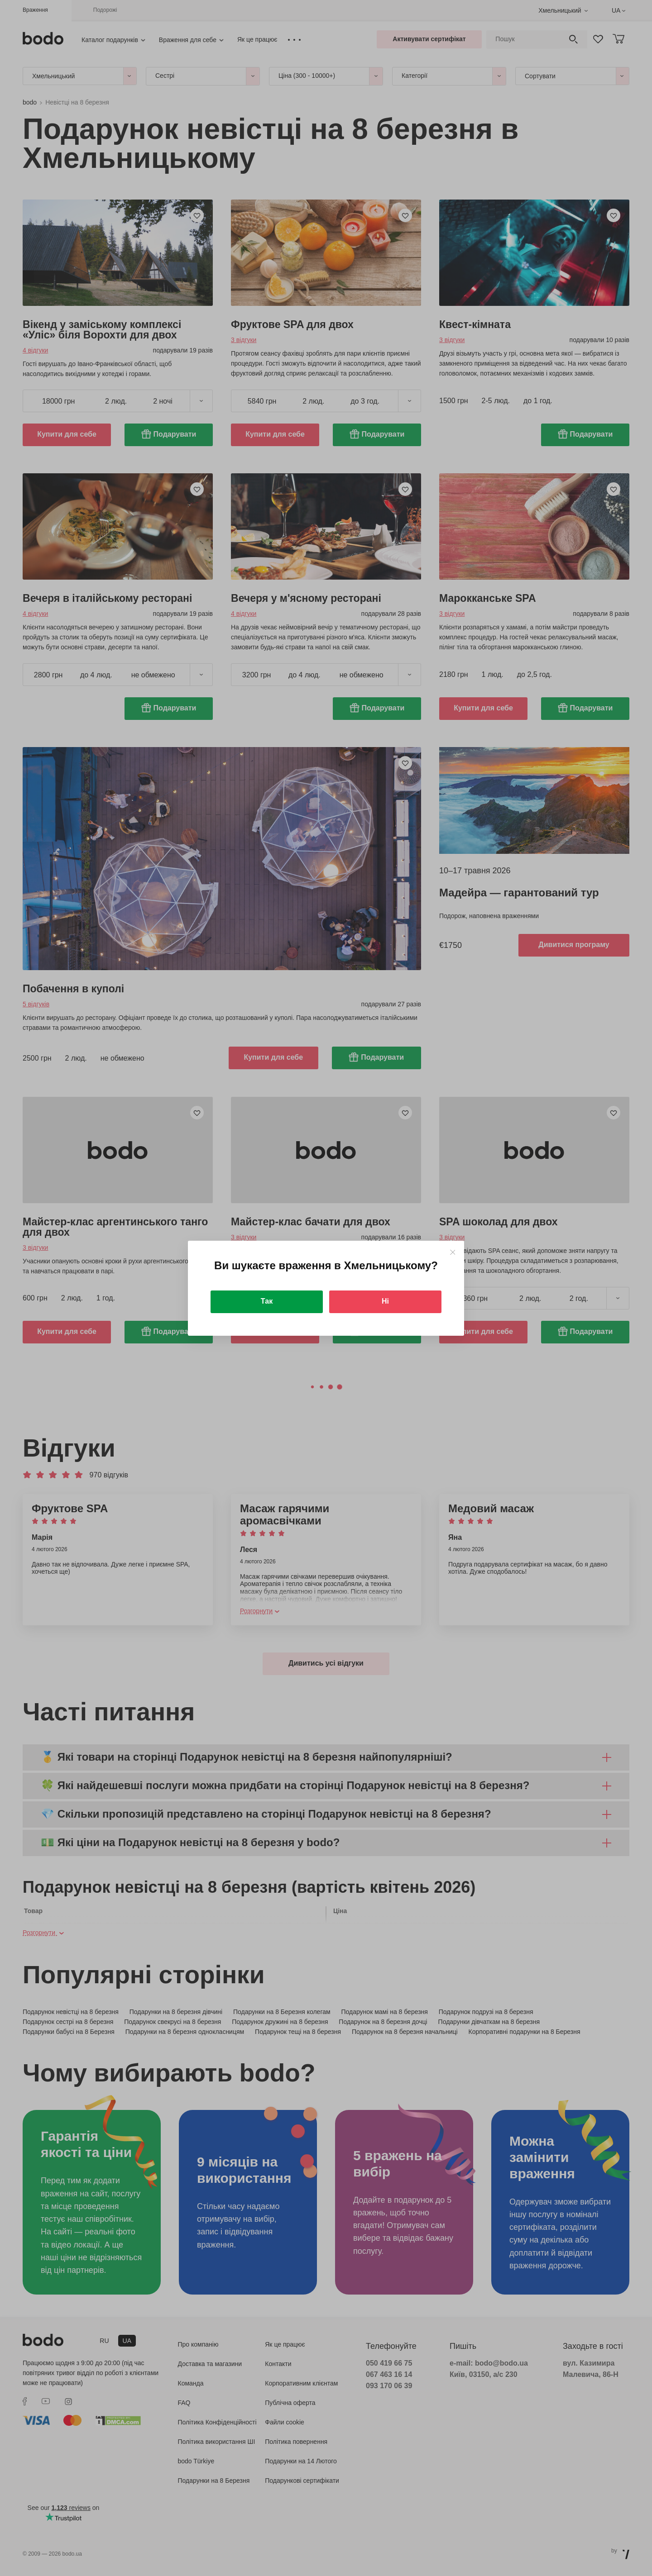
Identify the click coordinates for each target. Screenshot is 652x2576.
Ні (385, 1301)
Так (267, 1301)
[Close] (452, 1252)
